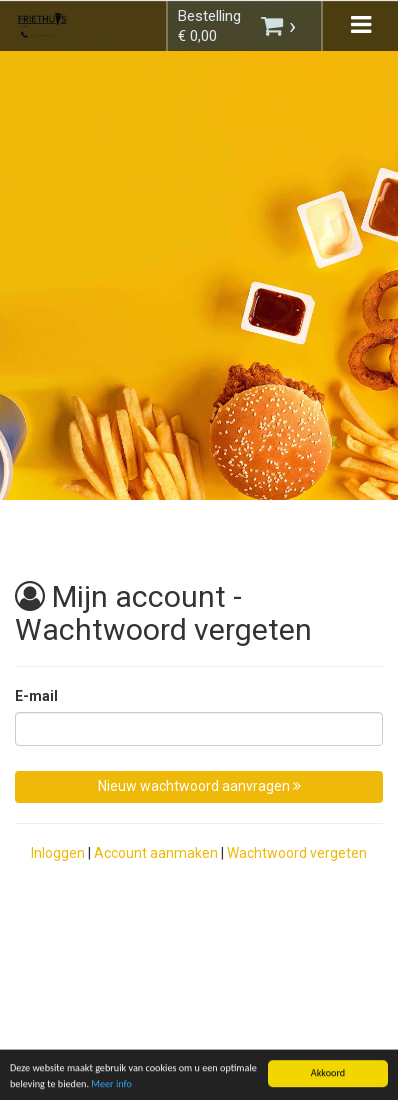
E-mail (36, 696)
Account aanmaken (156, 853)
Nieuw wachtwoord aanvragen (199, 786)
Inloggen (58, 853)
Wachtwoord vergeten (297, 853)
